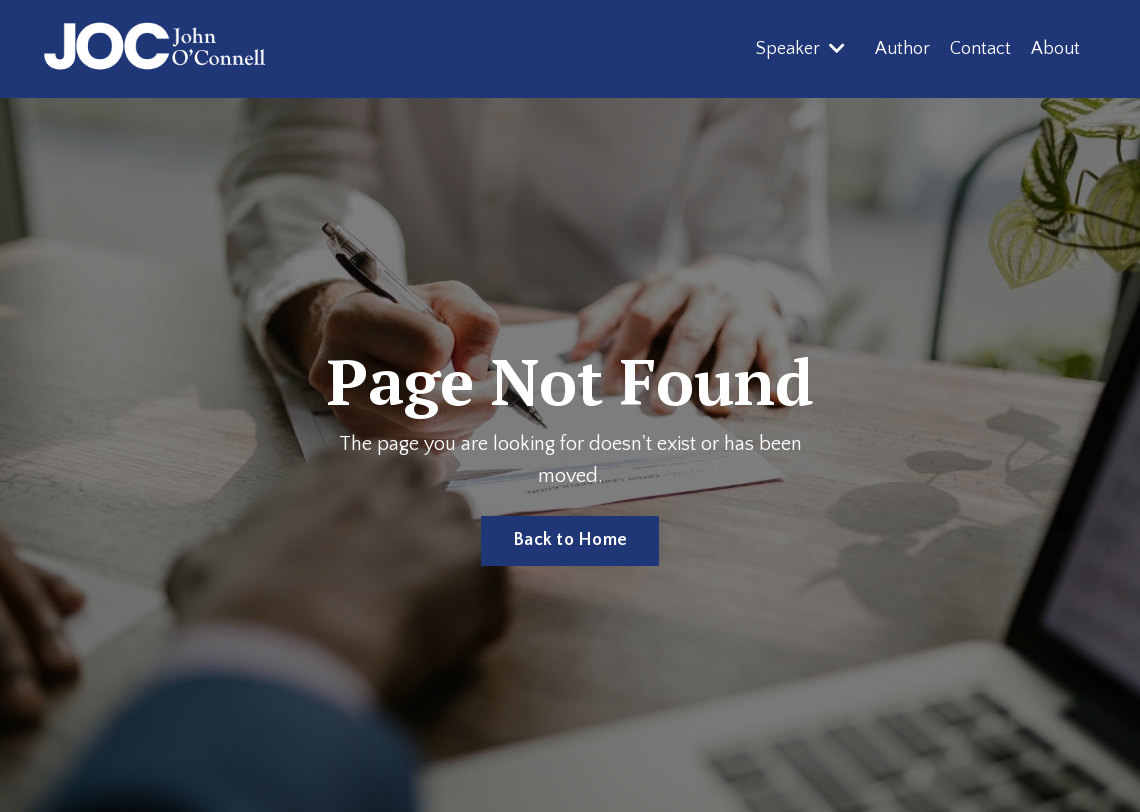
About (1055, 49)
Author (902, 49)
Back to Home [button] (570, 540)
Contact (980, 49)
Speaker (800, 49)
